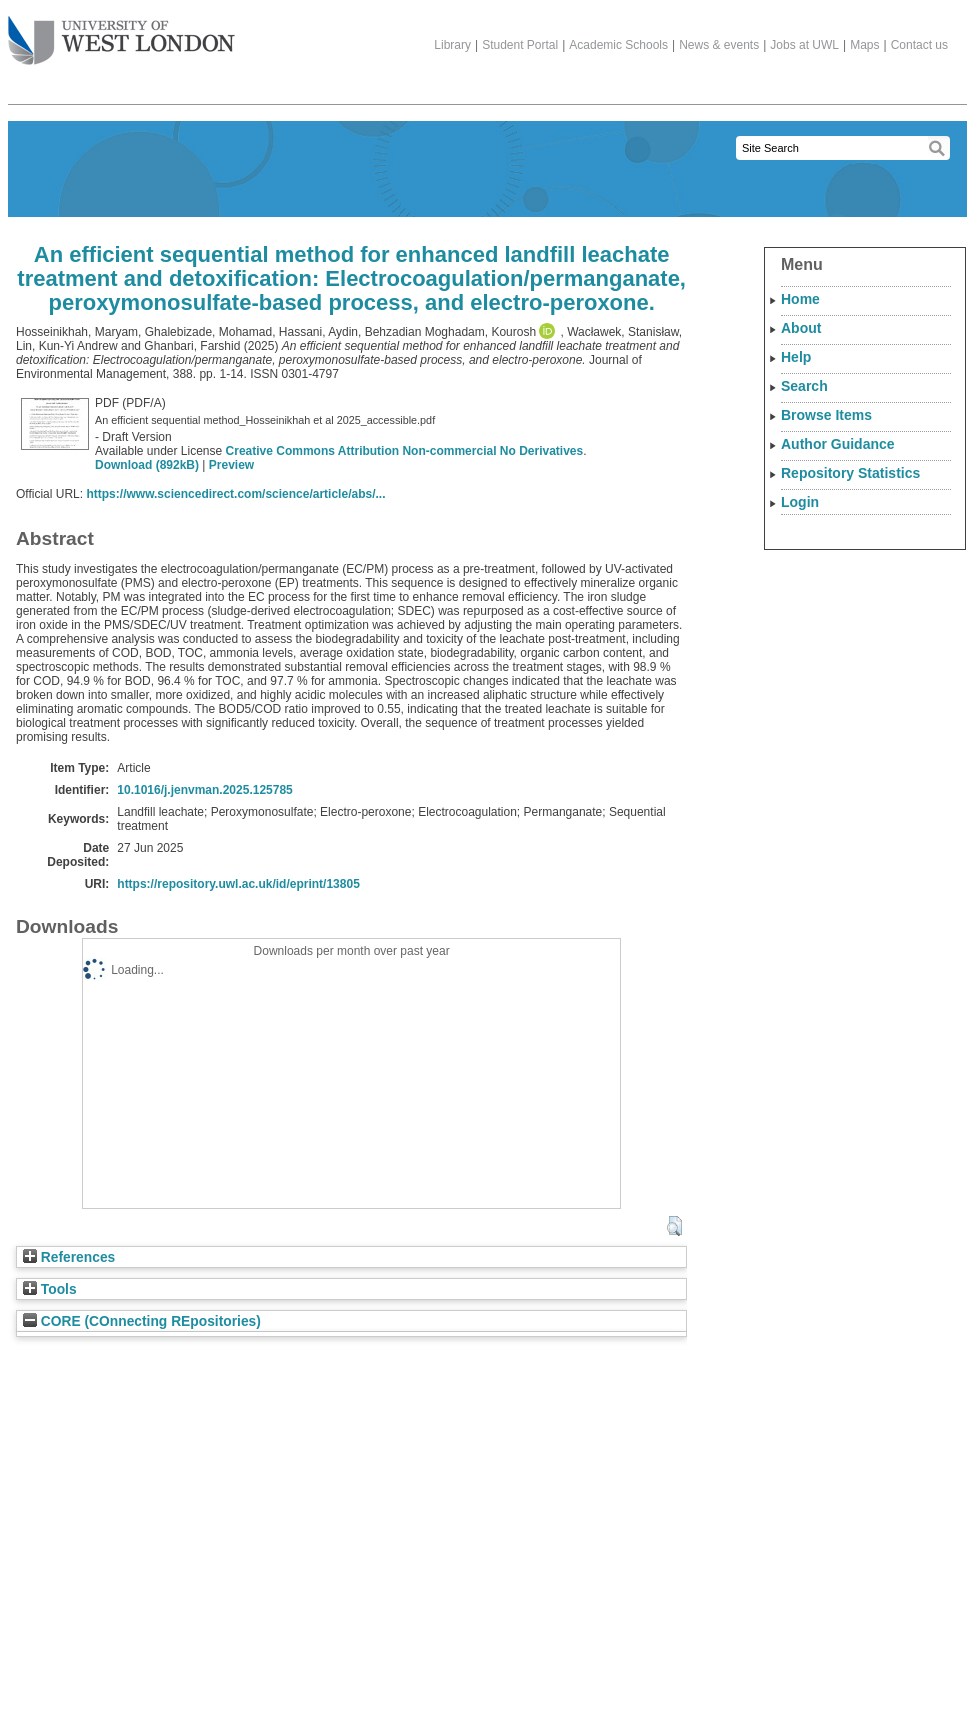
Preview (231, 465)
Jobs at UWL (804, 45)
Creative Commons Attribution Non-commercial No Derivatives (405, 451)
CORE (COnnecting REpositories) (142, 1321)
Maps (864, 45)
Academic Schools (618, 45)
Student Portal (520, 45)
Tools (50, 1289)
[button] (674, 1226)
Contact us (919, 45)
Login (800, 502)
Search (804, 386)
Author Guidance (838, 444)
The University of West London (121, 33)
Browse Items (826, 415)
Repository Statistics (850, 473)
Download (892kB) (147, 465)
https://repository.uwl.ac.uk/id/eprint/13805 (238, 884)
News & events (719, 45)
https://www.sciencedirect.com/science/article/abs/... (235, 494)
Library (452, 45)
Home (800, 299)
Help (796, 357)
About (801, 328)
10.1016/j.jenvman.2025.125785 (204, 790)
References (69, 1257)
